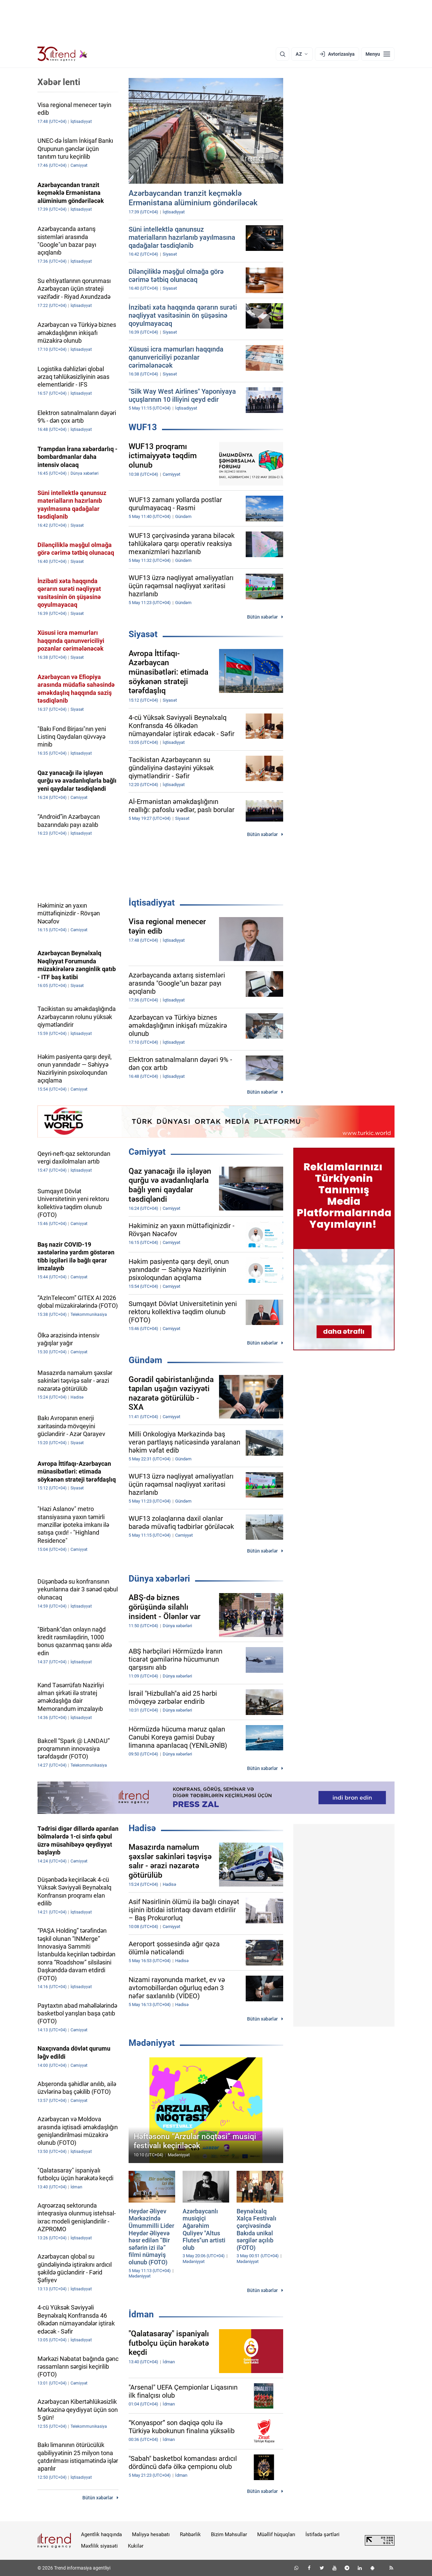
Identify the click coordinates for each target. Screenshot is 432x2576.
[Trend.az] (62, 54)
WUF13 (143, 427)
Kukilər (135, 2546)
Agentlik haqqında (101, 2534)
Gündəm (145, 1360)
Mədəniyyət (152, 2043)
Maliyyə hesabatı (151, 2534)
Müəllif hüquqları (276, 2534)
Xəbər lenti (58, 82)
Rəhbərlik (190, 2534)
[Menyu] (378, 54)
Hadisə (142, 1828)
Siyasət (143, 634)
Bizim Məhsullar (229, 2534)
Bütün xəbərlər (262, 617)
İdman (141, 2314)
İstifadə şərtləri (322, 2534)
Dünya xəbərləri (159, 1578)
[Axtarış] (282, 54)
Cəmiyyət (147, 1152)
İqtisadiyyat (152, 902)
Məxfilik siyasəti (99, 2546)
